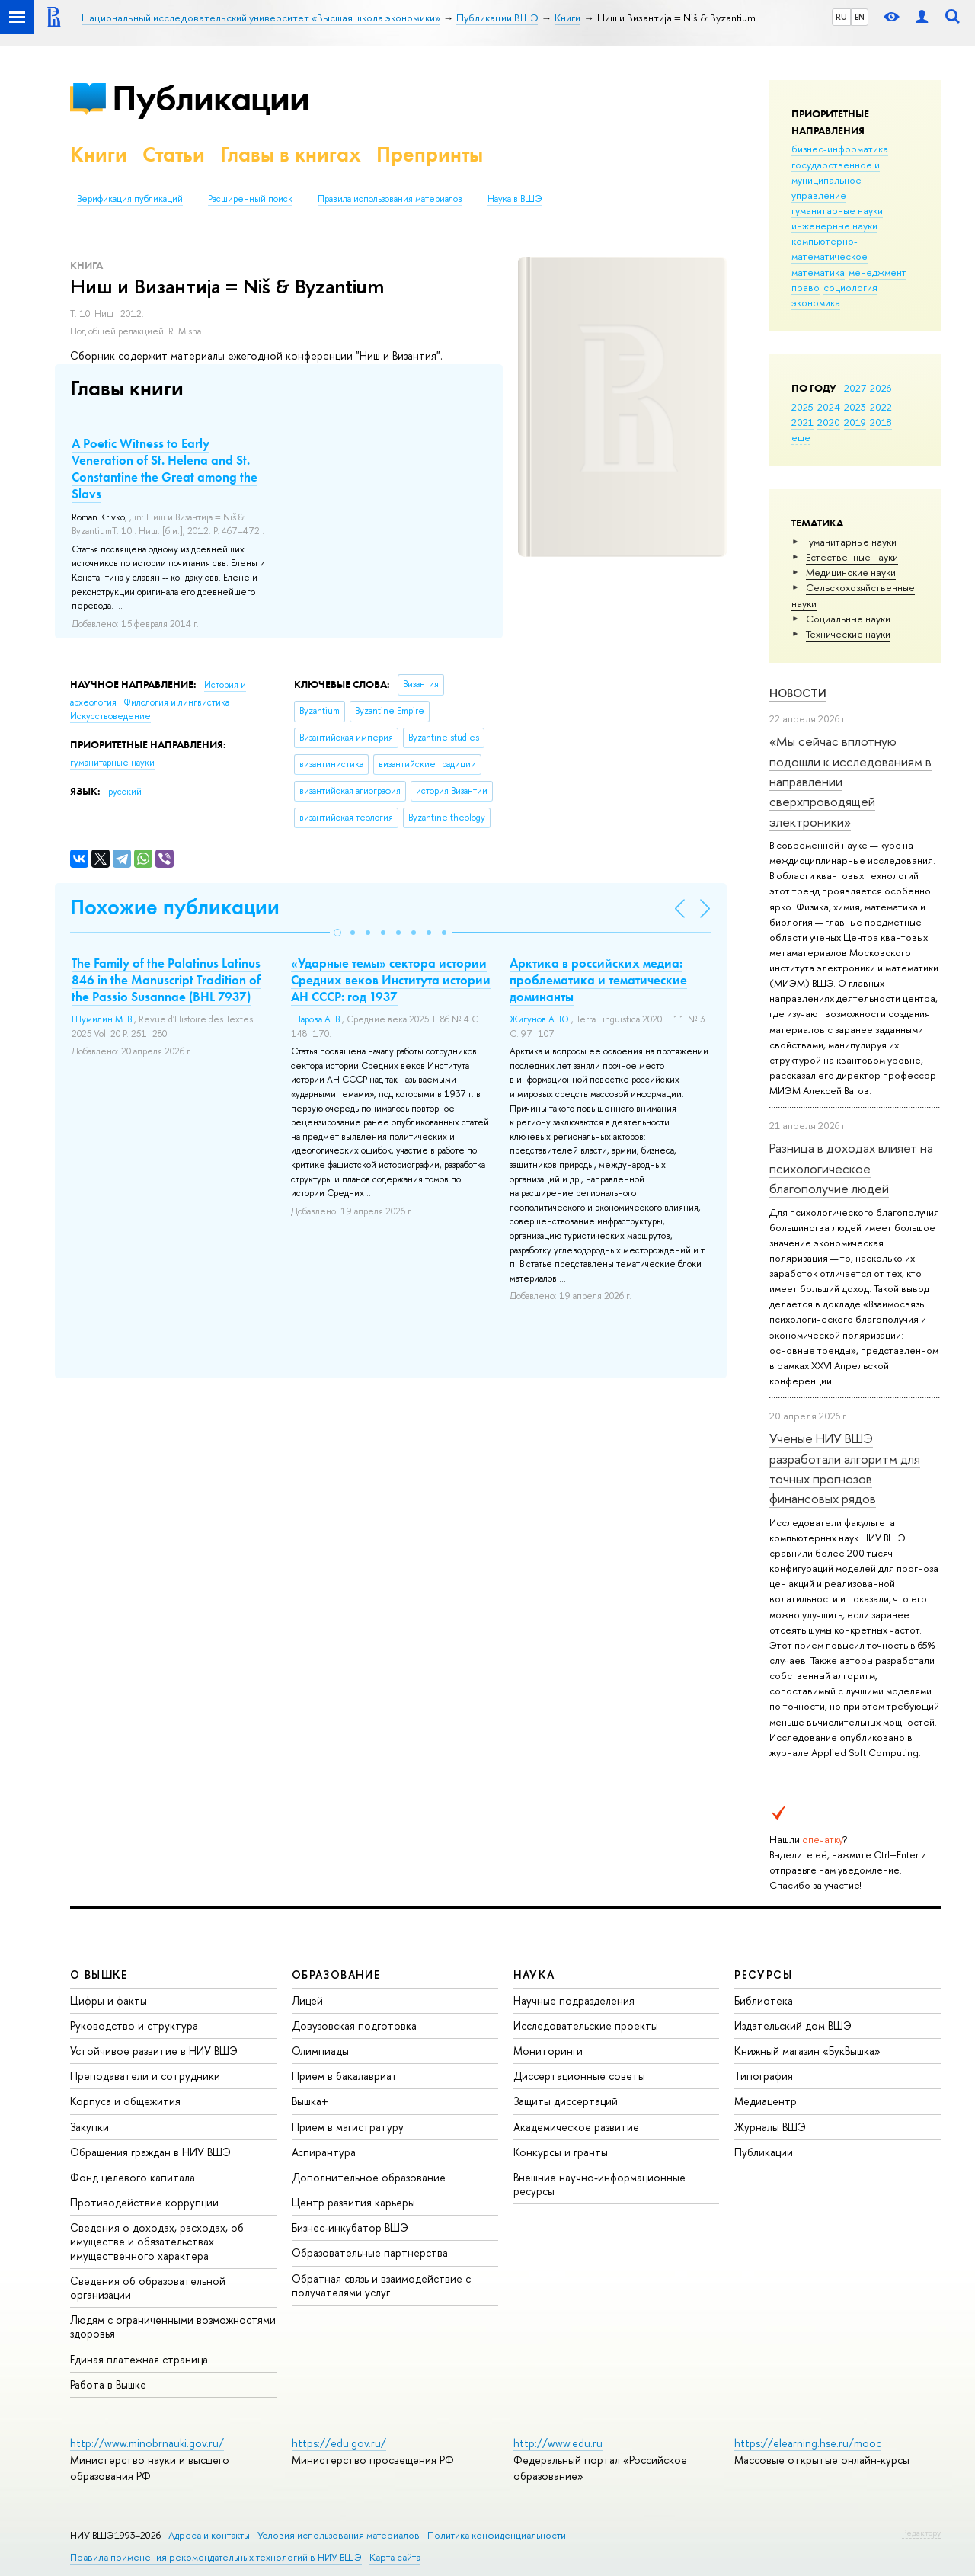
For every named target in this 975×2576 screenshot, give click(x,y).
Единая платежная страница (139, 2359)
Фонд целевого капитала (132, 2177)
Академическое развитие (576, 2127)
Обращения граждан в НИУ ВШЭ (150, 2152)
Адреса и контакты (209, 2535)
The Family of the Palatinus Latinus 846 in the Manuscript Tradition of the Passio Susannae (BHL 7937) (166, 980)
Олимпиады (320, 2050)
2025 (802, 407)
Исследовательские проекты (585, 2025)
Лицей (307, 2000)
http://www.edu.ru (558, 2443)
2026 (880, 388)
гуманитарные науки (837, 210)
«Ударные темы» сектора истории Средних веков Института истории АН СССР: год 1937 (391, 980)
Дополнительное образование (369, 2177)
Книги (98, 154)
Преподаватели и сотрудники (145, 2076)
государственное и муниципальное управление (835, 180)
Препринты (429, 154)
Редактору (921, 2532)
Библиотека (763, 2000)
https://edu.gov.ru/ (339, 2443)
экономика (815, 302)
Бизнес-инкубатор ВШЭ (350, 2227)
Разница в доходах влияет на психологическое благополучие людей (851, 1168)
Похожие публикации (175, 907)
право (805, 287)
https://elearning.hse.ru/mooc (807, 2443)
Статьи (173, 154)
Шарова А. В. (316, 1019)
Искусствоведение (110, 716)
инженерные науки (834, 225)
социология (850, 287)
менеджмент (877, 272)
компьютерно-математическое (829, 248)
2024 (828, 407)
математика (818, 272)
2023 (855, 407)
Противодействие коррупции (144, 2202)
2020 (828, 422)
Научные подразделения (574, 2000)
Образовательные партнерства (370, 2252)
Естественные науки (852, 557)
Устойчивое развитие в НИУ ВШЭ (154, 2050)
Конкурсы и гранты (560, 2152)
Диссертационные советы (579, 2076)
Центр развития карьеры (353, 2202)
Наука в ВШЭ (515, 199)
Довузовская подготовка (354, 2025)
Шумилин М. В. (103, 1019)
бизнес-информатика (839, 148)
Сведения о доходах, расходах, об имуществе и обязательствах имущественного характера (157, 2241)
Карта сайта (394, 2557)
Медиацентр (765, 2101)
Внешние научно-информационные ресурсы (599, 2184)
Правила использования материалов (390, 199)
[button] (337, 932)
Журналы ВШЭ (770, 2127)
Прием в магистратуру (348, 2127)
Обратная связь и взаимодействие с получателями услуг (381, 2285)
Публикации (210, 98)
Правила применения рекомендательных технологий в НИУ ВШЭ (216, 2557)
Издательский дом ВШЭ (793, 2025)
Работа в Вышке (108, 2384)
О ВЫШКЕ (99, 1974)
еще (800, 437)
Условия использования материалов (338, 2535)
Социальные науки (848, 619)
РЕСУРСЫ (763, 1974)
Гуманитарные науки (851, 542)
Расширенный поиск (250, 199)
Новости (797, 693)
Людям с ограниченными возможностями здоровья (173, 2326)
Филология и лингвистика (176, 702)
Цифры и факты (108, 2000)
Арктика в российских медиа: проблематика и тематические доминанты (598, 980)
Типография (763, 2076)
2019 (855, 422)
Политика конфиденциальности (496, 2535)
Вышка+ (310, 2101)
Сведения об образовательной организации (147, 2288)
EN (860, 16)
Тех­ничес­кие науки (848, 634)
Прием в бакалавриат (345, 2076)
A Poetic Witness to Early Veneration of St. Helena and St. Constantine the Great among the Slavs (164, 468)
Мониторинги (548, 2050)
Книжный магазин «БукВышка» (807, 2050)
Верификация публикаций (130, 199)
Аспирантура (324, 2152)
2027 (855, 388)
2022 (881, 407)
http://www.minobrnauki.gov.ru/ (147, 2443)
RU (841, 16)
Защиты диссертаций (565, 2101)
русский (125, 792)
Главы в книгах (290, 154)
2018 (881, 422)
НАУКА (534, 1974)
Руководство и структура (134, 2025)
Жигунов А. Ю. (540, 1019)
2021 (802, 422)
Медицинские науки (851, 572)
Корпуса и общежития (125, 2101)
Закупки (89, 2127)
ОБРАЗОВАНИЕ (336, 1974)
